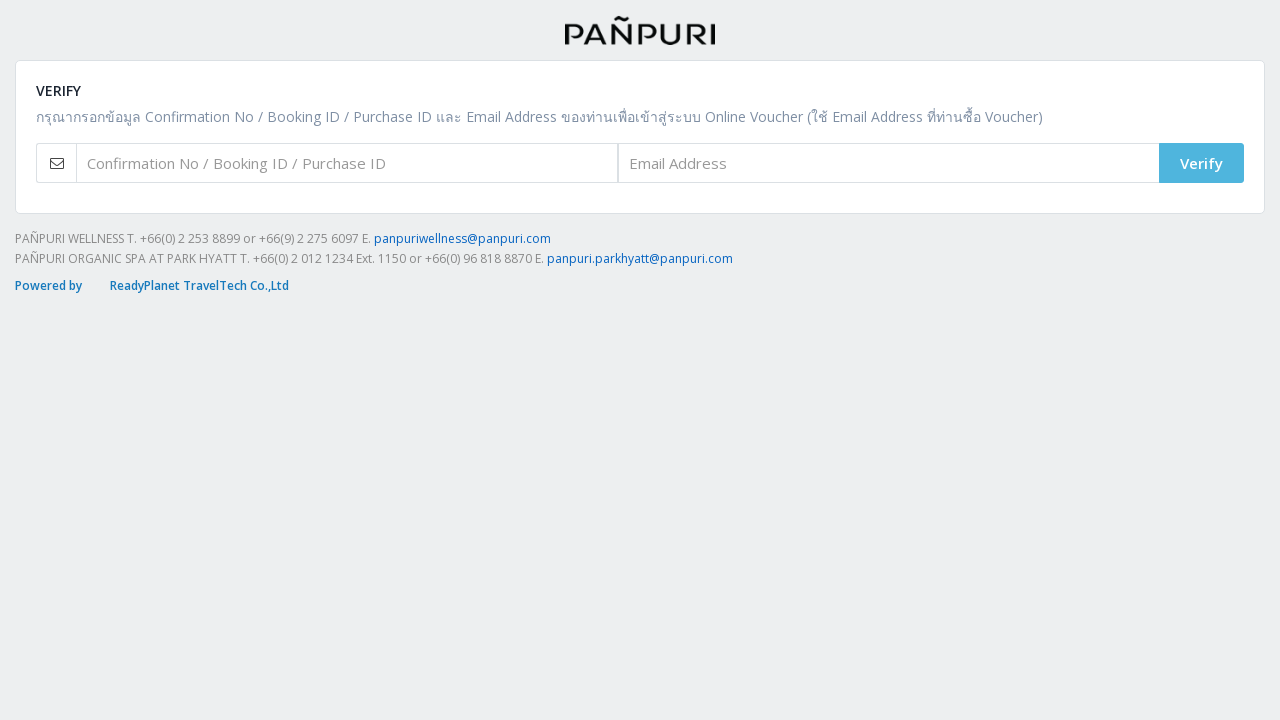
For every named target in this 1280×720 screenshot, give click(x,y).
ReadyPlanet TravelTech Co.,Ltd (199, 285)
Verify (1201, 163)
